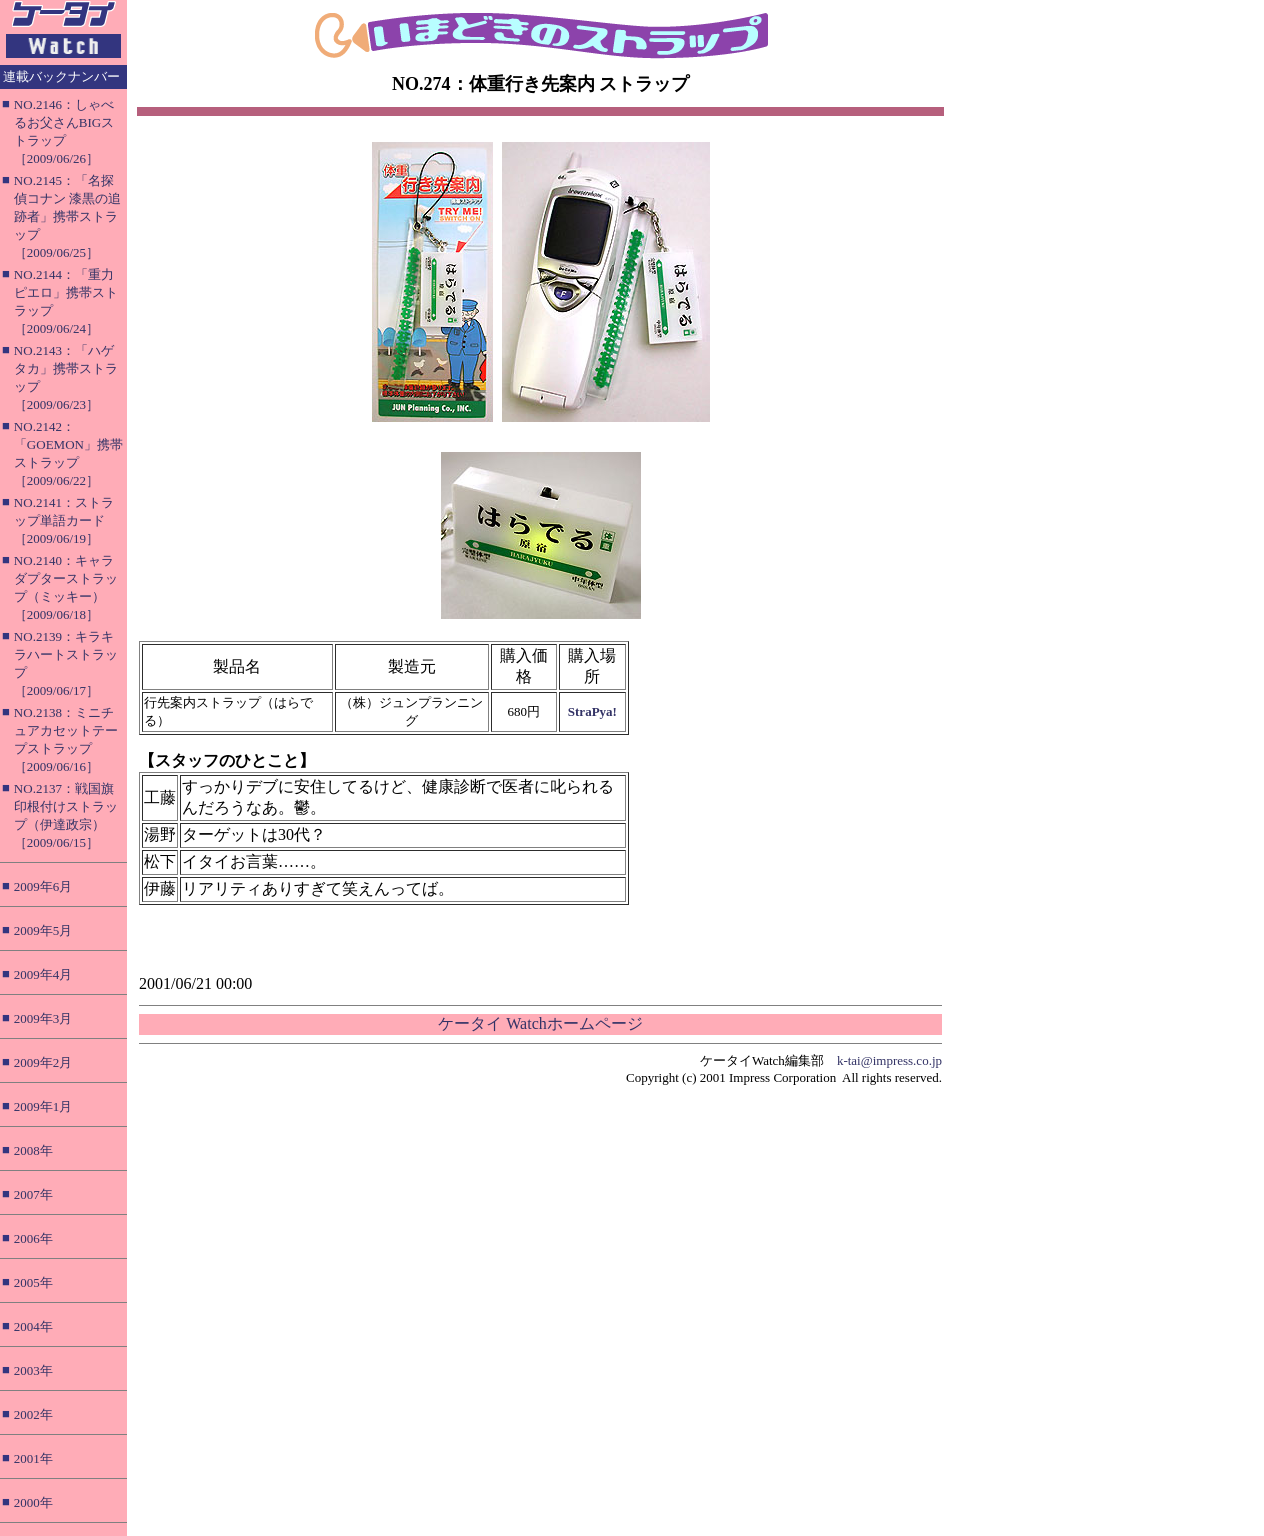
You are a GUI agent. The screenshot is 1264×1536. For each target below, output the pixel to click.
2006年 (33, 1238)
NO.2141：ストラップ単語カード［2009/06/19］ (64, 520)
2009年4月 (43, 974)
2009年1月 (43, 1106)
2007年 (33, 1194)
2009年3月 (43, 1018)
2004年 (33, 1326)
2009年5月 (43, 930)
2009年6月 (43, 886)
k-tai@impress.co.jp (889, 1060)
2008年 (33, 1150)
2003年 (33, 1370)
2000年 (33, 1502)
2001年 (33, 1458)
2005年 (33, 1282)
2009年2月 (43, 1062)
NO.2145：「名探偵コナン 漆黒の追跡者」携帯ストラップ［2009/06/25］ (67, 216)
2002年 (33, 1414)
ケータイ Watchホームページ (540, 1023)
